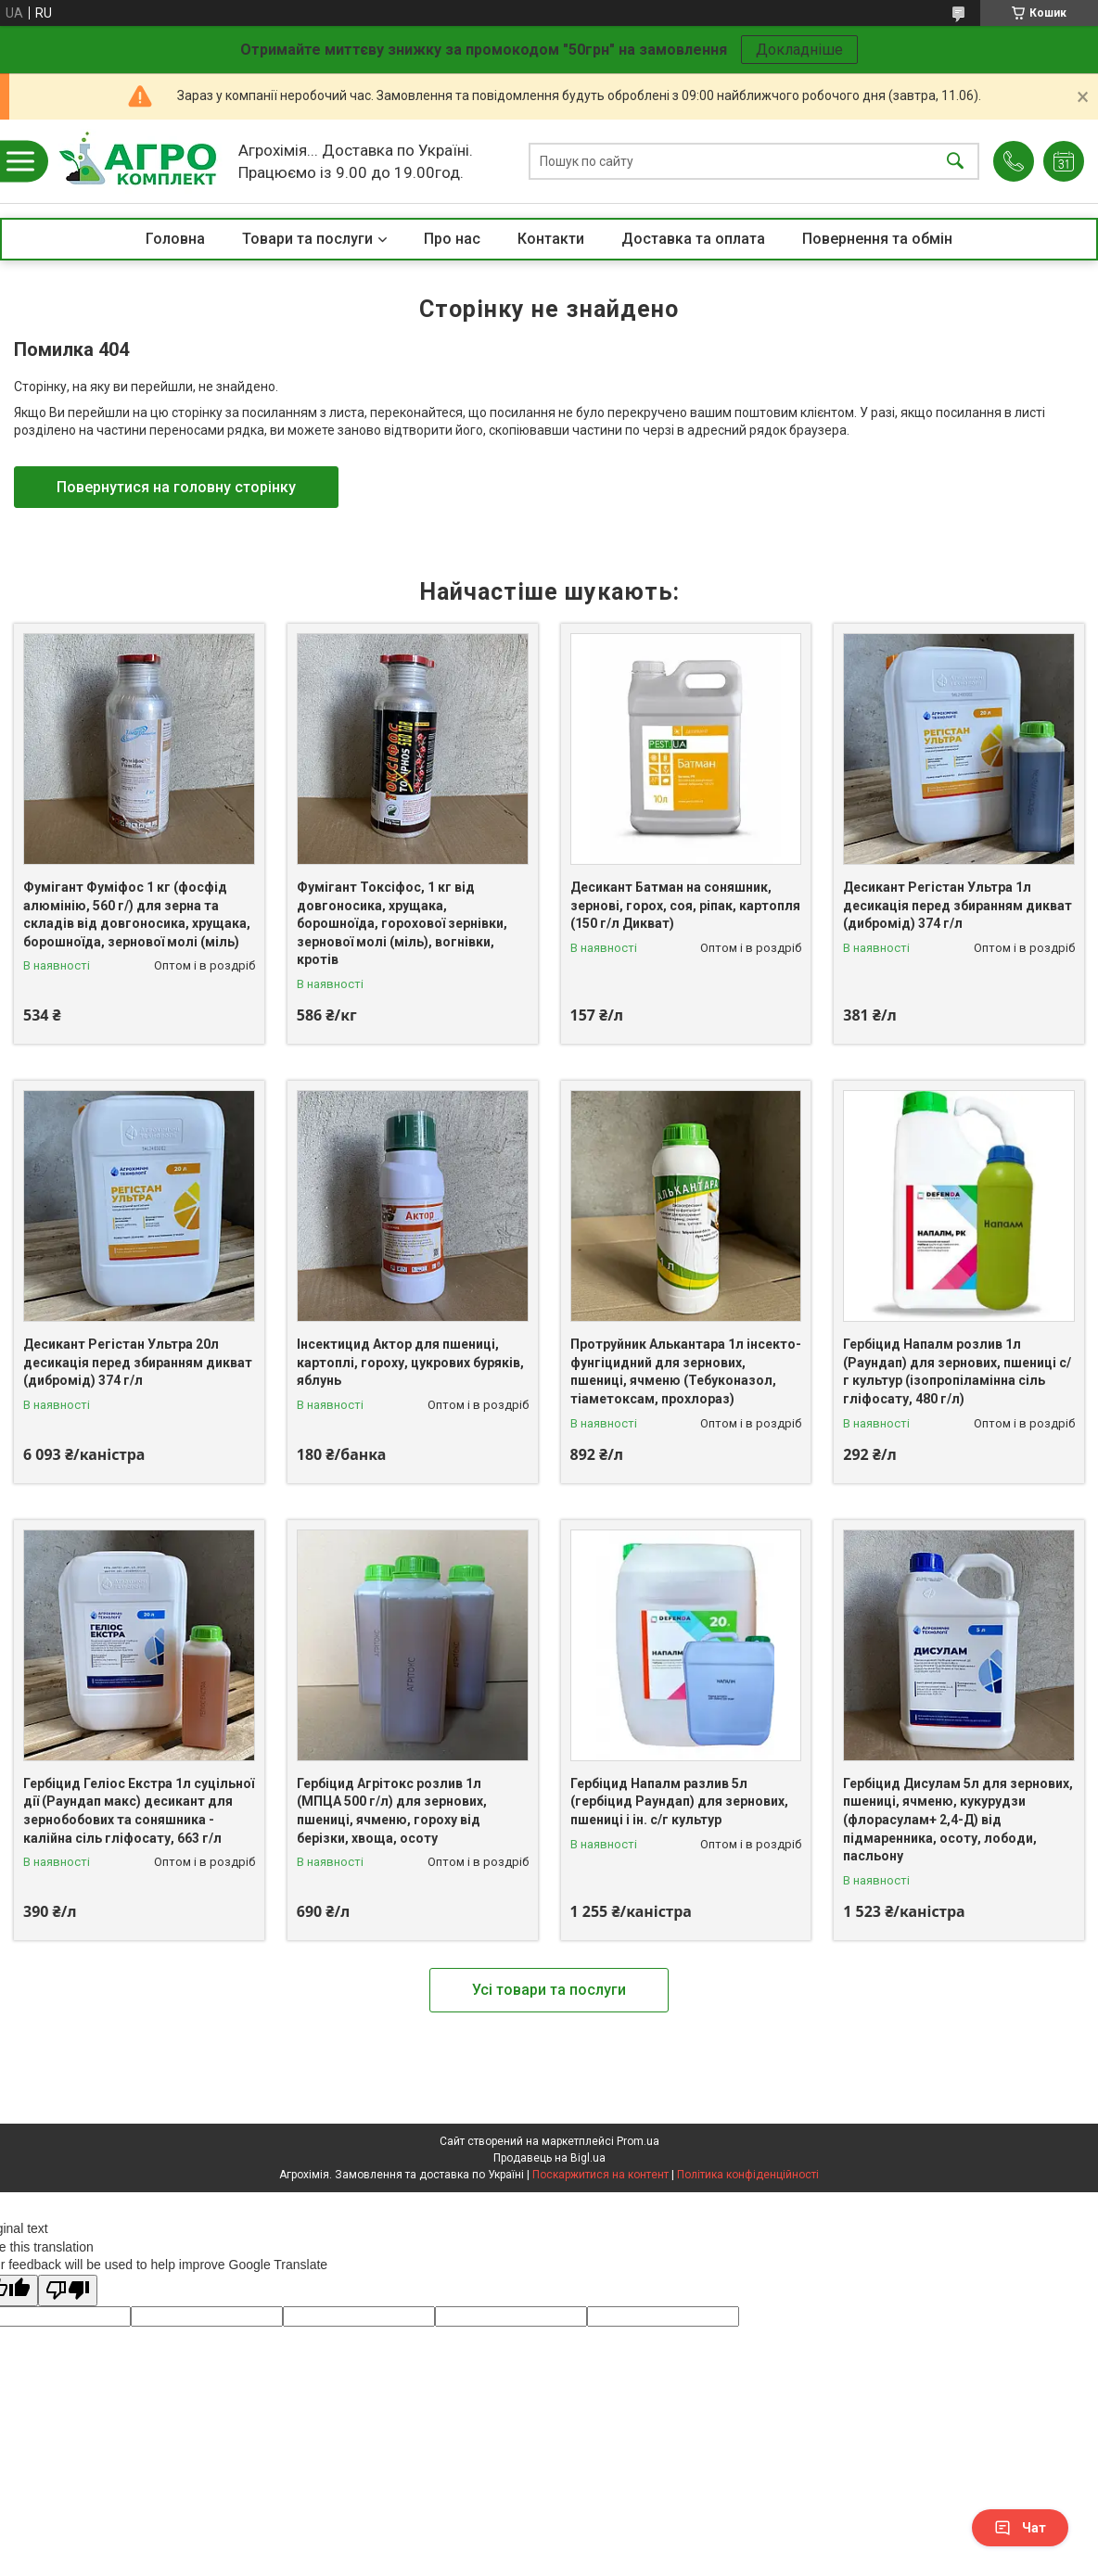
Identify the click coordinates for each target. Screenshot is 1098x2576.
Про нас (452, 238)
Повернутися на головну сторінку (176, 487)
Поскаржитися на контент (600, 2174)
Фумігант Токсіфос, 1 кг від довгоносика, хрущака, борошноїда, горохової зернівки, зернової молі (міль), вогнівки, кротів (402, 923)
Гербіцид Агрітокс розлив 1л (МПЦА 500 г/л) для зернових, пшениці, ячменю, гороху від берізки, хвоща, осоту (392, 1811)
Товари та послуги (307, 238)
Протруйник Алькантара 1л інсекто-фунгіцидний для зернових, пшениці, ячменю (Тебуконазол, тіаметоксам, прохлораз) (685, 1371)
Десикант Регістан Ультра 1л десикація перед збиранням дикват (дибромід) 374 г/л (957, 905)
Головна (175, 238)
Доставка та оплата (693, 238)
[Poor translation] (67, 2291)
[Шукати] (955, 162)
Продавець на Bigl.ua (549, 2157)
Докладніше (799, 49)
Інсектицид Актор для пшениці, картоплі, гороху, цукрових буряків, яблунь (410, 1362)
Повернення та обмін (877, 238)
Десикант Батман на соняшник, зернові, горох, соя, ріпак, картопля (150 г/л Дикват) (685, 905)
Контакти (550, 238)
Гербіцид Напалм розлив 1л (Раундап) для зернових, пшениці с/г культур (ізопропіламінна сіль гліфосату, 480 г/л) (957, 1371)
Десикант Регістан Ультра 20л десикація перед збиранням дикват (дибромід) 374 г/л (137, 1362)
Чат (1020, 2527)
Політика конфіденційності (748, 2174)
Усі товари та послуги (549, 1990)
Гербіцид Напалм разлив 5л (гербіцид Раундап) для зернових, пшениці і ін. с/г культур (679, 1801)
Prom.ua (638, 2141)
